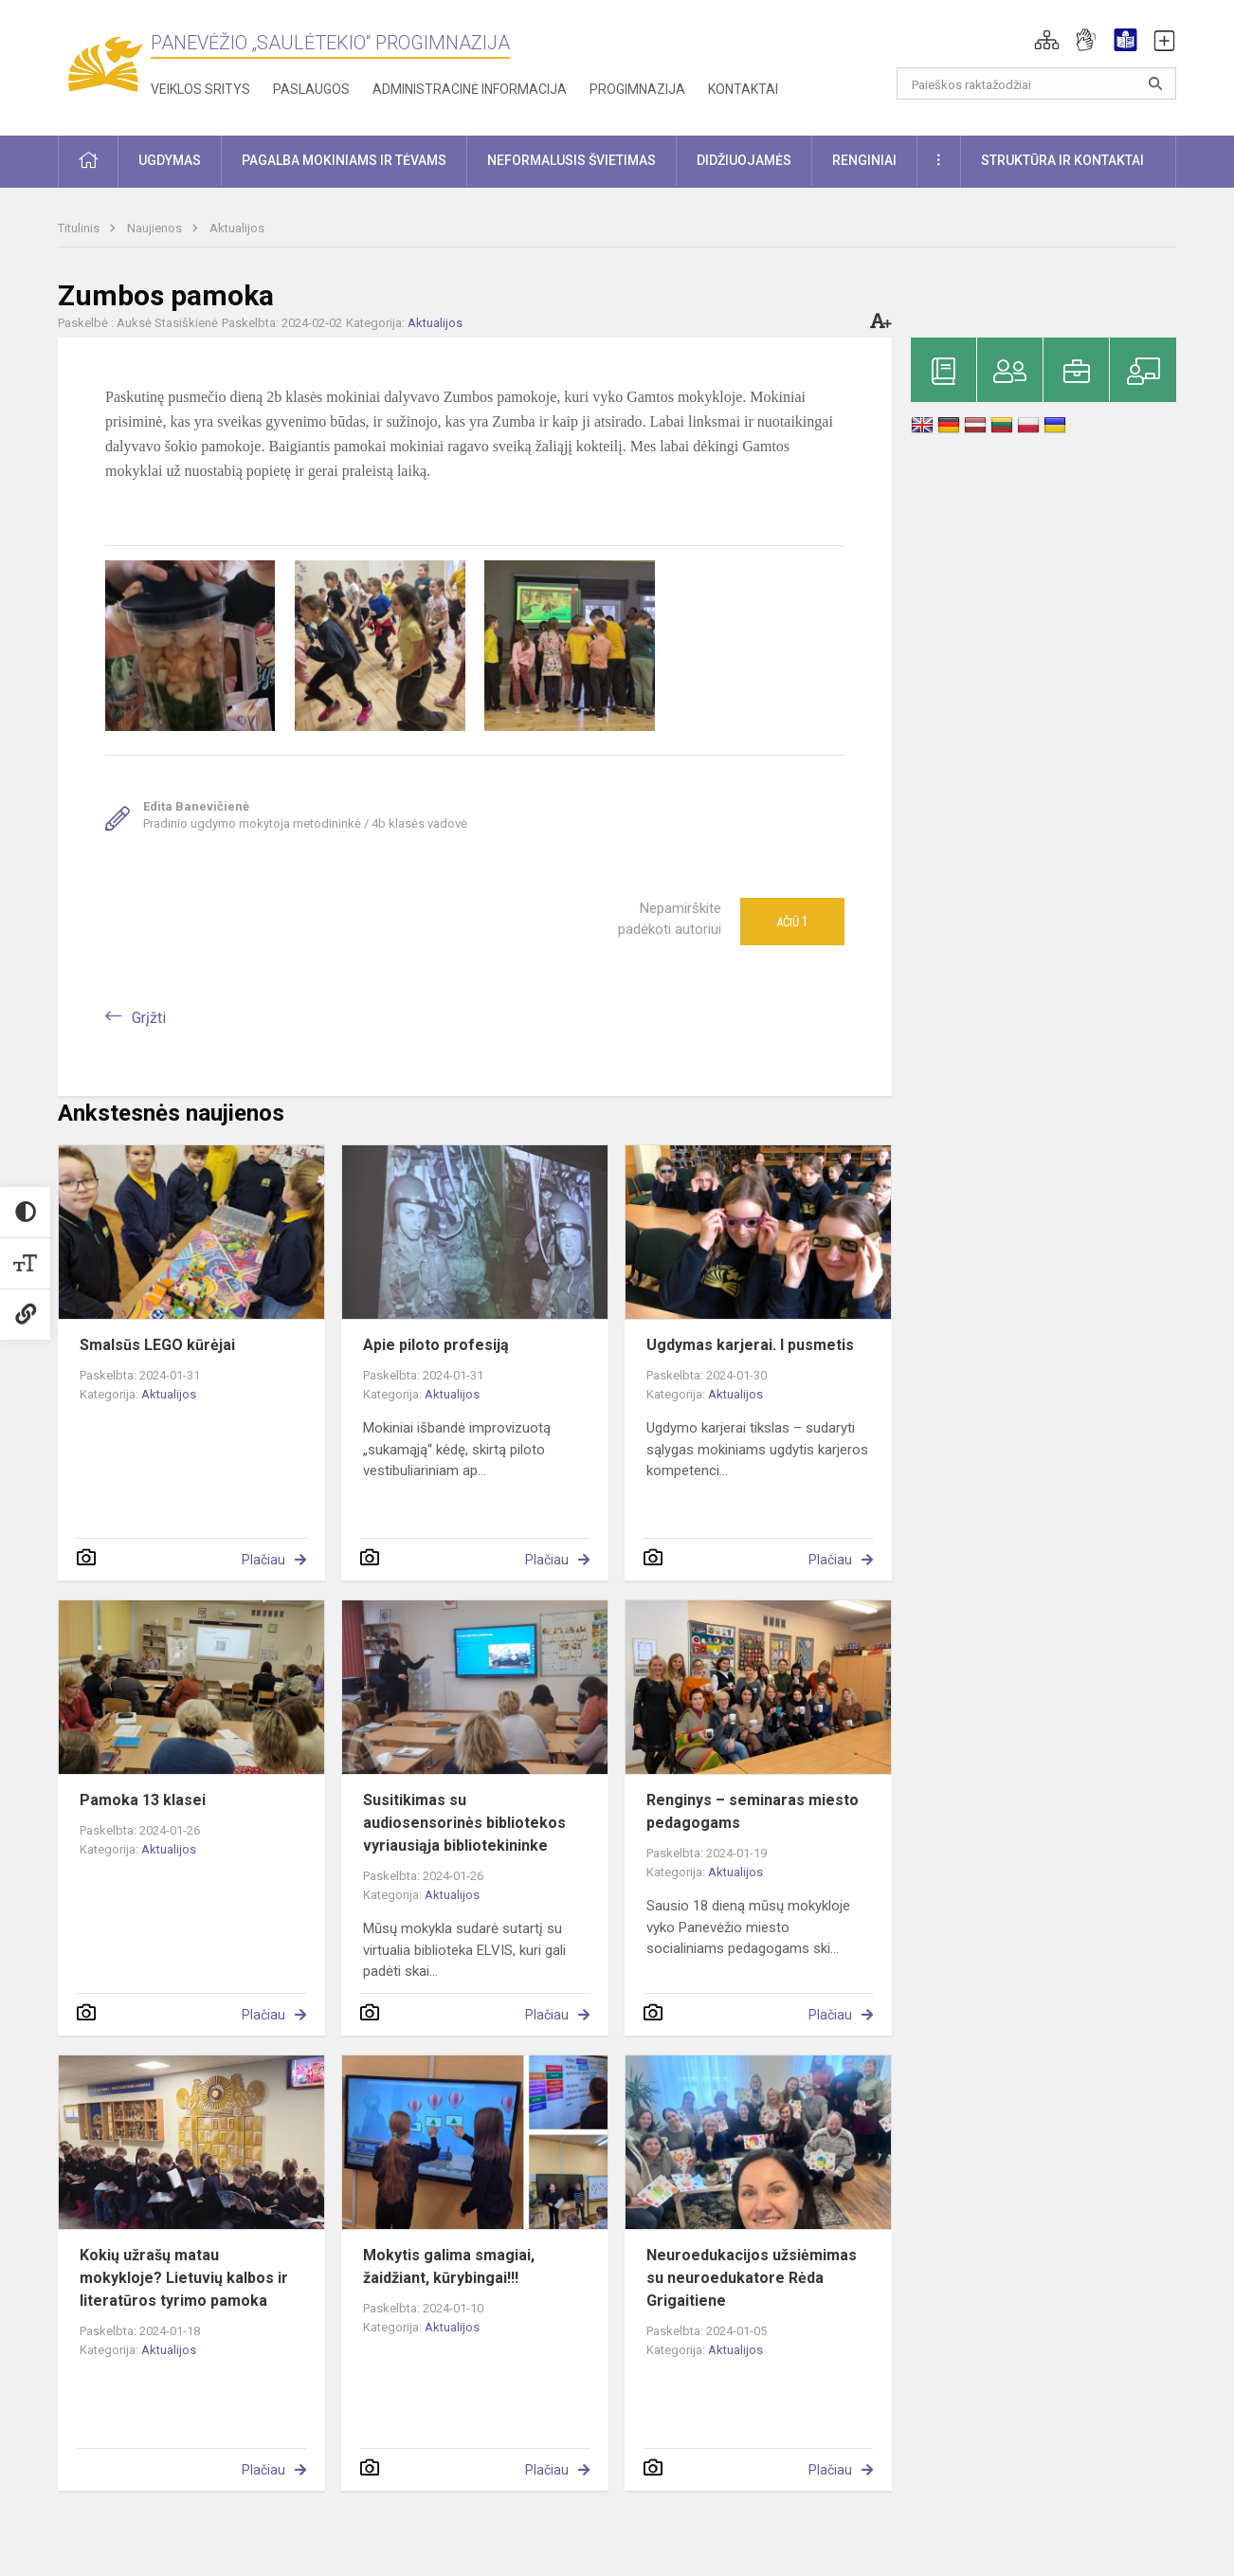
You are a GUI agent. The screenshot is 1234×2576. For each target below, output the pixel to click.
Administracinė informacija (469, 89)
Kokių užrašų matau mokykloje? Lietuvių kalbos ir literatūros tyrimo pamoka (184, 2278)
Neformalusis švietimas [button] (571, 160)
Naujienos (156, 228)
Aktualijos (236, 228)
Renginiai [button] (864, 160)
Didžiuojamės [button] (744, 160)
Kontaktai (743, 89)
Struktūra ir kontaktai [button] (1062, 160)
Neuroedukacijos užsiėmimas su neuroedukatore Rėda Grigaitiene (751, 2278)
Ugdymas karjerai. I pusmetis (750, 1345)
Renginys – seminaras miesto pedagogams (752, 1811)
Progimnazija (637, 89)
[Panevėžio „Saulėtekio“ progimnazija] (104, 64)
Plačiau (263, 1559)
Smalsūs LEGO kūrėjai (157, 1345)
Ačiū (792, 921)
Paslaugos (311, 89)
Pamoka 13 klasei (143, 1800)
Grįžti (149, 1018)
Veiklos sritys (200, 89)
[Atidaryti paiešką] (1155, 83)
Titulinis (80, 228)
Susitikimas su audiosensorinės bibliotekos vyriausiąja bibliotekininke (464, 1822)
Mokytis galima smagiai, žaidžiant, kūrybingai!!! (449, 2266)
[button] (1047, 39)
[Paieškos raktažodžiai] (1036, 83)
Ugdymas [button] (169, 160)
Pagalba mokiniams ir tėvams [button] (344, 160)
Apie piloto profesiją (436, 1345)
